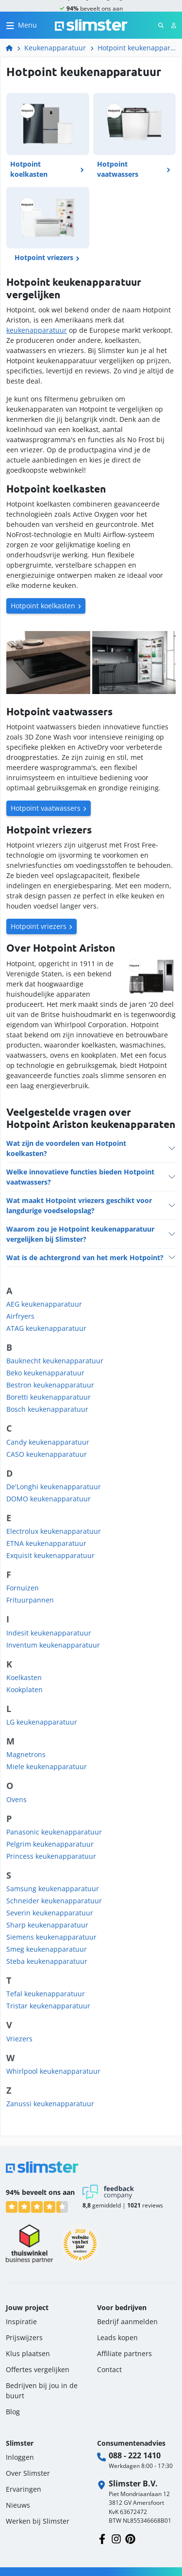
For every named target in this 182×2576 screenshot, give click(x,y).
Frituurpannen (30, 1599)
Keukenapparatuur (55, 47)
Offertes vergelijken (37, 2369)
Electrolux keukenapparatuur (53, 1531)
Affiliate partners (124, 2353)
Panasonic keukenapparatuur (54, 1831)
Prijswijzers (24, 2337)
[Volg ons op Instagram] (116, 2538)
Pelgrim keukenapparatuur (50, 1844)
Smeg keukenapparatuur (46, 1949)
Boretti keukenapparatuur (48, 1397)
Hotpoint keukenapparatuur (137, 47)
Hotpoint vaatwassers (46, 808)
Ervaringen (23, 2489)
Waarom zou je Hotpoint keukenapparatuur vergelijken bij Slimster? (80, 1234)
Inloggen (20, 2457)
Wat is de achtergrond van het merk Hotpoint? (85, 1257)
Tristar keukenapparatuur (48, 2005)
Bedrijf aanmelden (127, 2321)
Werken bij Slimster (37, 2521)
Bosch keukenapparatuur (47, 1409)
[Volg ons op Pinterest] (130, 2538)
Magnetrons (26, 1754)
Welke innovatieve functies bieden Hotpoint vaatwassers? (80, 1177)
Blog (13, 2411)
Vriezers (19, 2038)
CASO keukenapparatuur (46, 1454)
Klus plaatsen (28, 2353)
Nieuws (18, 2505)
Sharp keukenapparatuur (47, 1924)
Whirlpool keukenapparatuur (53, 2071)
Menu (27, 25)
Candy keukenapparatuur (47, 1442)
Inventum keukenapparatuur (53, 1645)
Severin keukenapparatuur (49, 1912)
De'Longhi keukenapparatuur (53, 1486)
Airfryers (20, 1316)
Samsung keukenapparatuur (52, 1888)
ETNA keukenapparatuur (46, 1543)
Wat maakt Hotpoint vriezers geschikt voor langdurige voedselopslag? (79, 1205)
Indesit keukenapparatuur (48, 1632)
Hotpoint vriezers (38, 926)
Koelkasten (24, 1677)
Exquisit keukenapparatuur (50, 1555)
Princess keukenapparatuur (51, 1856)
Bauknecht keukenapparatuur (54, 1360)
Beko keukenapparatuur (45, 1372)
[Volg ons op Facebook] (102, 2538)
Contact (109, 2369)
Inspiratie (21, 2321)
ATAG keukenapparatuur (46, 1328)
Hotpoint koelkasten (43, 605)
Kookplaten (24, 1689)
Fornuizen (22, 1587)
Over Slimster (28, 2473)
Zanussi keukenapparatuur (50, 2103)
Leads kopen (117, 2337)
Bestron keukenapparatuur (50, 1384)
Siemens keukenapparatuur (51, 1937)
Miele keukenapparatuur (46, 1766)
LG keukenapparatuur (41, 1722)
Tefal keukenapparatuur (45, 1993)
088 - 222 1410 (135, 2455)
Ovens (16, 1799)
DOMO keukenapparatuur (48, 1498)
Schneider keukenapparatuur (54, 1900)
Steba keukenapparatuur (46, 1961)
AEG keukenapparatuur (44, 1304)
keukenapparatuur (36, 330)
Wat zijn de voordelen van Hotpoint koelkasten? (66, 1148)
